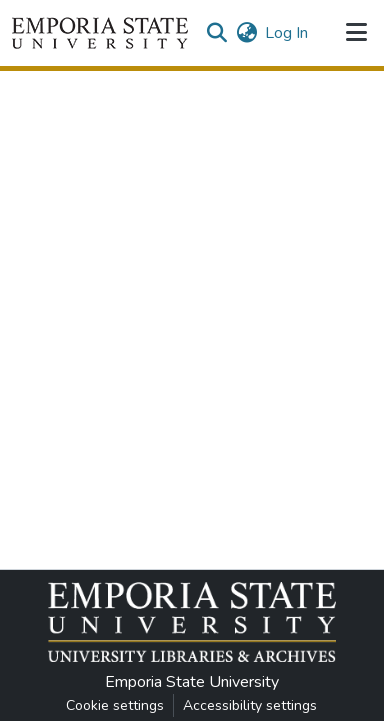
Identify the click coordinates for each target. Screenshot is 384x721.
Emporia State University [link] (192, 682)
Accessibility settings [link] (250, 705)
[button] (100, 33)
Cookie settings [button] (115, 705)
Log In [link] (286, 33)
